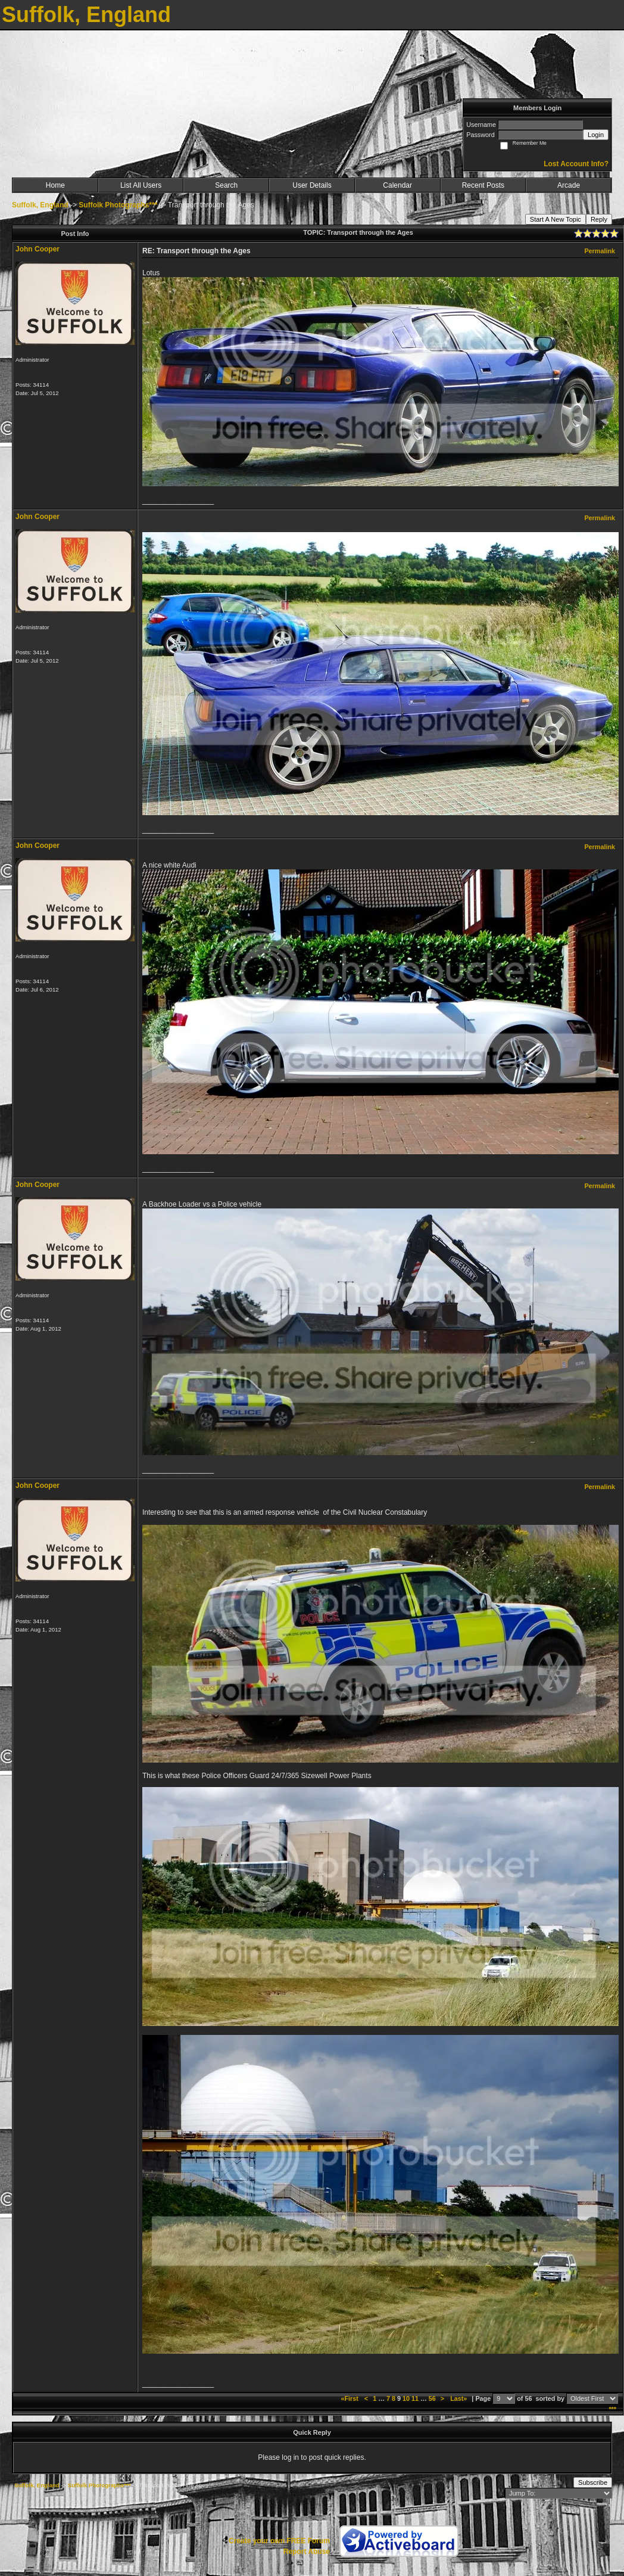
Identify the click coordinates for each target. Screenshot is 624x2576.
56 (432, 2398)
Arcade (568, 185)
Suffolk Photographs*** (118, 205)
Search (226, 185)
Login (596, 134)
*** (612, 2409)
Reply (599, 219)
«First (350, 2398)
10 (406, 2398)
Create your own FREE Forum (279, 2541)
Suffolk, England (40, 205)
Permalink (599, 250)
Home (55, 185)
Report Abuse (306, 2551)
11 (415, 2398)
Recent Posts (483, 185)
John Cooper (37, 249)
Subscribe (592, 2482)
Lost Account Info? (576, 164)
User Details (311, 185)
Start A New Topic (555, 219)
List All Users (140, 185)
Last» (459, 2398)
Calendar (397, 185)
